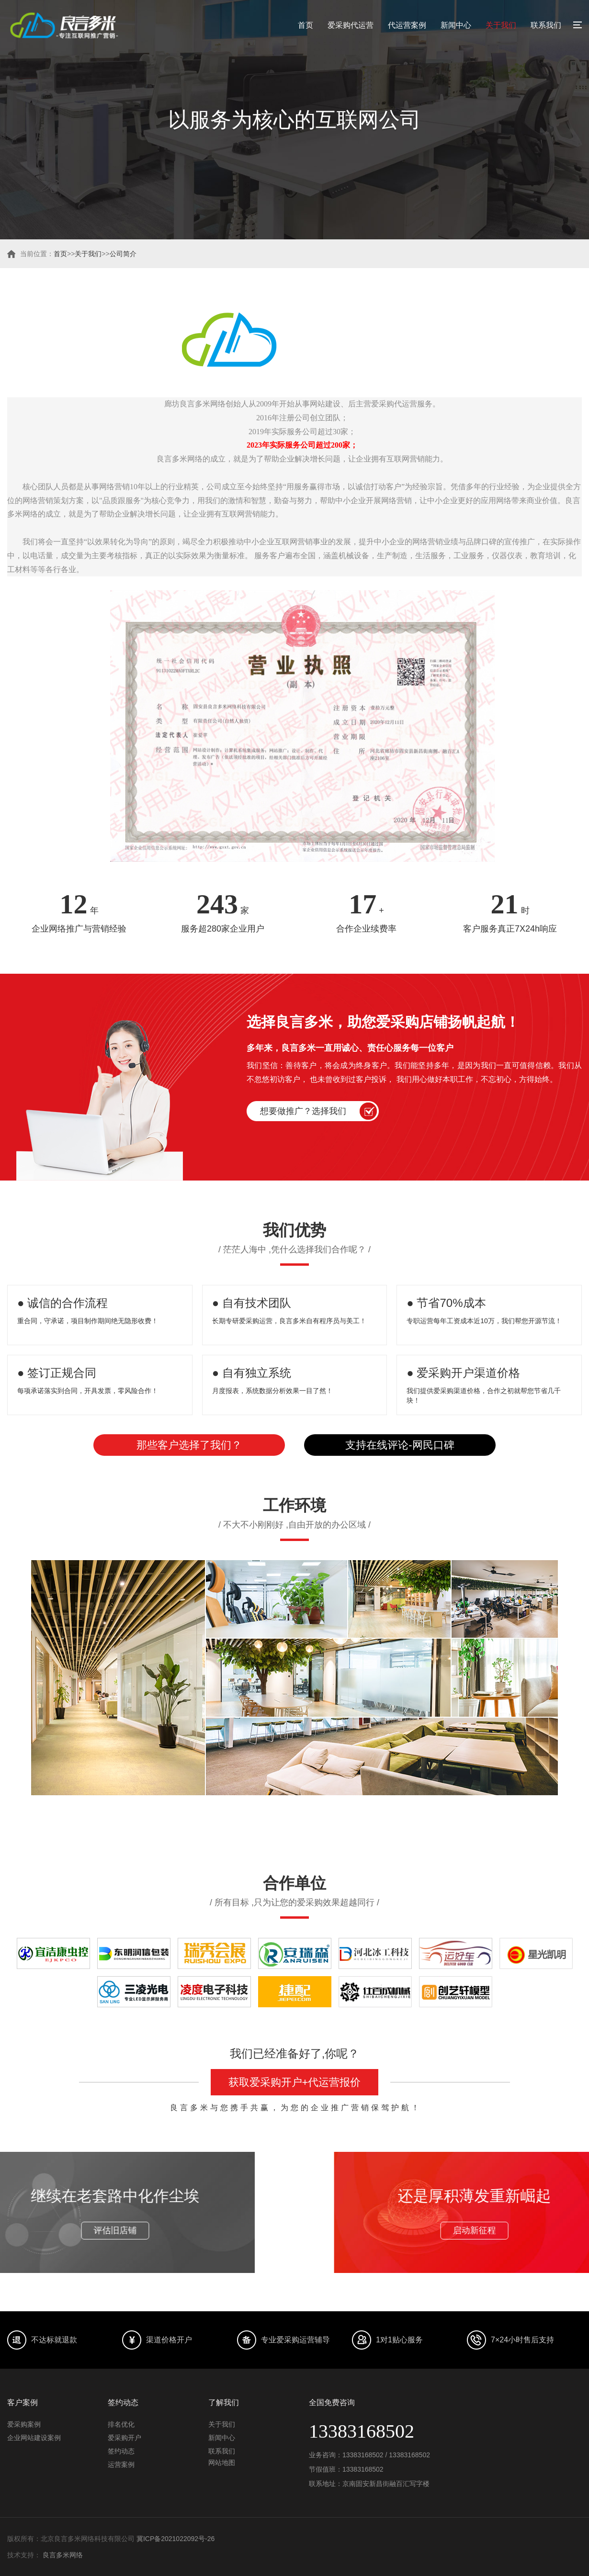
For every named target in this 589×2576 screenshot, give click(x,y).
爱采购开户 (124, 2437)
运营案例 (121, 2464)
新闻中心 (456, 25)
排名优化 (121, 2424)
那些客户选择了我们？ (189, 1445)
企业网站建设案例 (34, 2437)
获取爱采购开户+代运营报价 (294, 2082)
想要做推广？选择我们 (303, 1111)
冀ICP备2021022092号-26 (175, 2538)
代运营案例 (407, 25)
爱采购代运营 (351, 25)
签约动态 (121, 2451)
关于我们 (501, 25)
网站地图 (221, 2462)
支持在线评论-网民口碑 (399, 1445)
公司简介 (123, 254)
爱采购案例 (24, 2424)
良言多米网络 (63, 2555)
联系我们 (546, 25)
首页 (305, 25)
